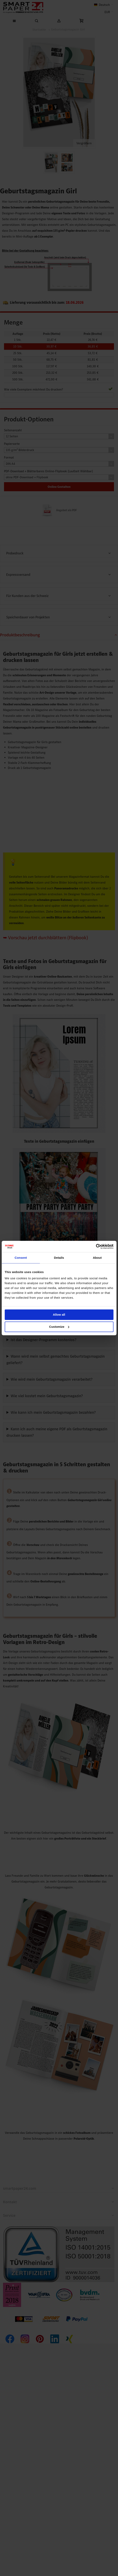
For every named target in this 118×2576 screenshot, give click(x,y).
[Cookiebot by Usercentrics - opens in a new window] (95, 1246)
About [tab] (97, 1257)
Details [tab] (59, 1257)
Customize (59, 1326)
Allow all (59, 1314)
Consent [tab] (21, 1257)
